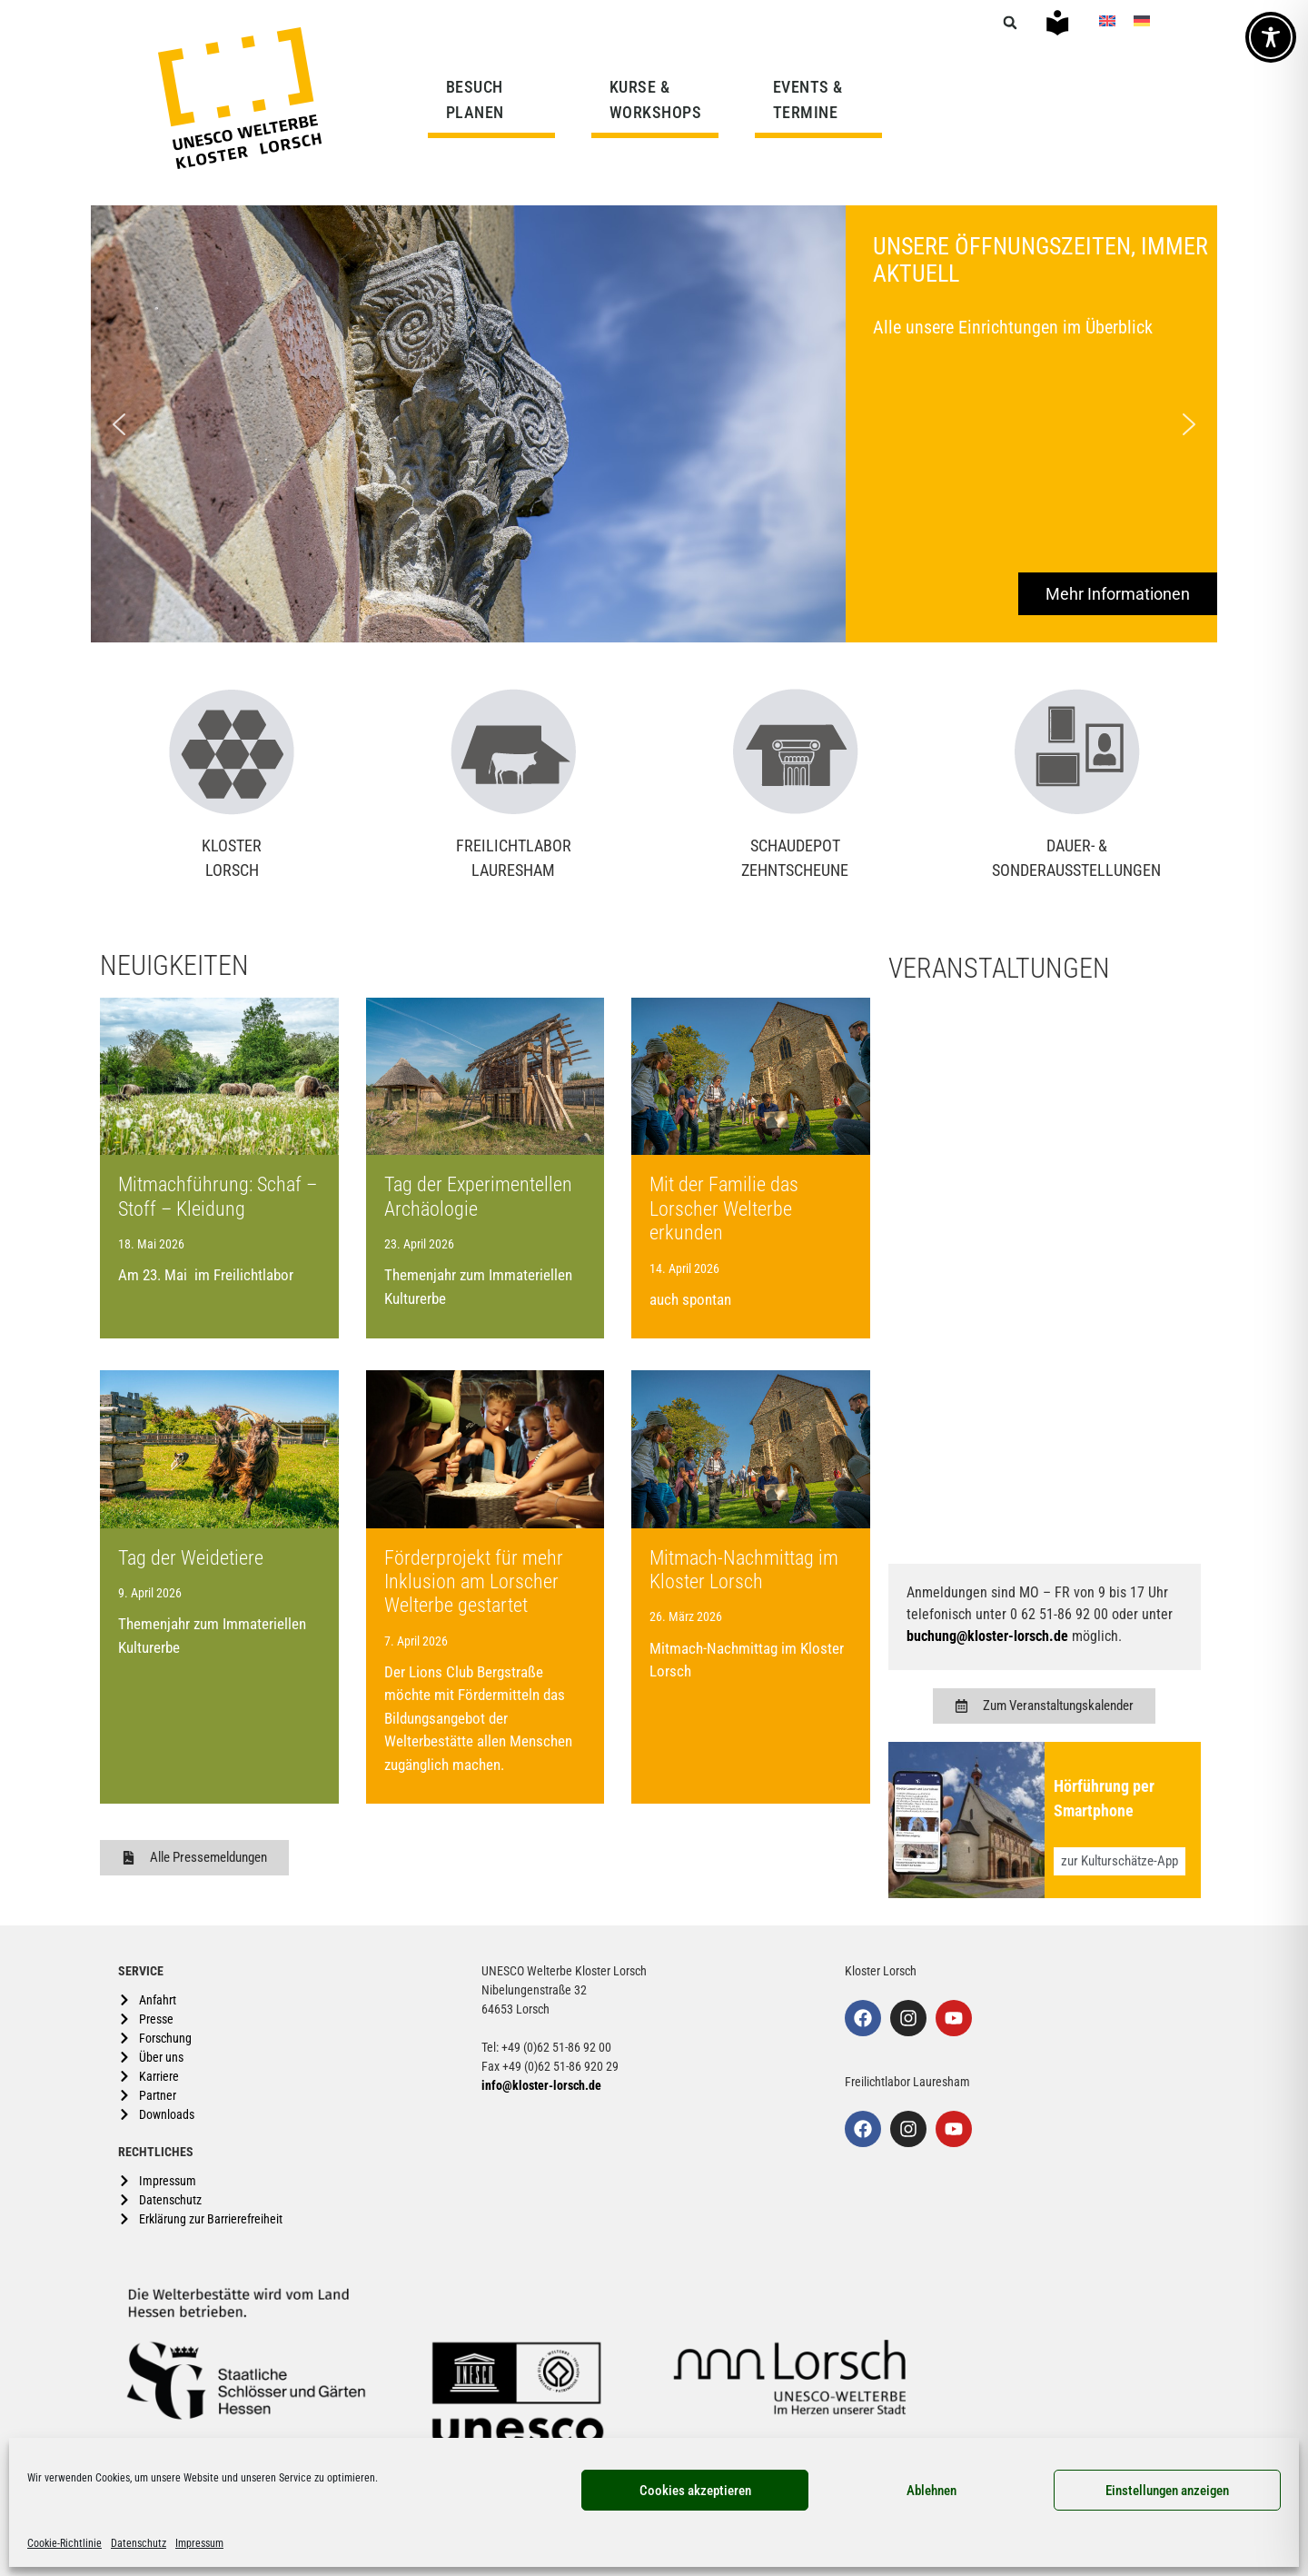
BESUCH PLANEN (479, 99)
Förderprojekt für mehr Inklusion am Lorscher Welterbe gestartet (473, 1582)
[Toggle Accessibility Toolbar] (1270, 37)
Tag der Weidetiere (190, 1558)
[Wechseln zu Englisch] (1107, 20)
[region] (654, 423)
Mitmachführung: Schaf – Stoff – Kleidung (217, 1196)
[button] (1010, 22)
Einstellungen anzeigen (1167, 2490)
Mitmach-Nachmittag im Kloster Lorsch (743, 1570)
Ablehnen (931, 2490)
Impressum (199, 2543)
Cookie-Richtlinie (64, 2543)
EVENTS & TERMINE (808, 99)
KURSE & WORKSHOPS (660, 99)
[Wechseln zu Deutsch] (1142, 20)
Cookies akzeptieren (695, 2490)
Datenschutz (138, 2543)
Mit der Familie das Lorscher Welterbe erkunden (723, 1208)
